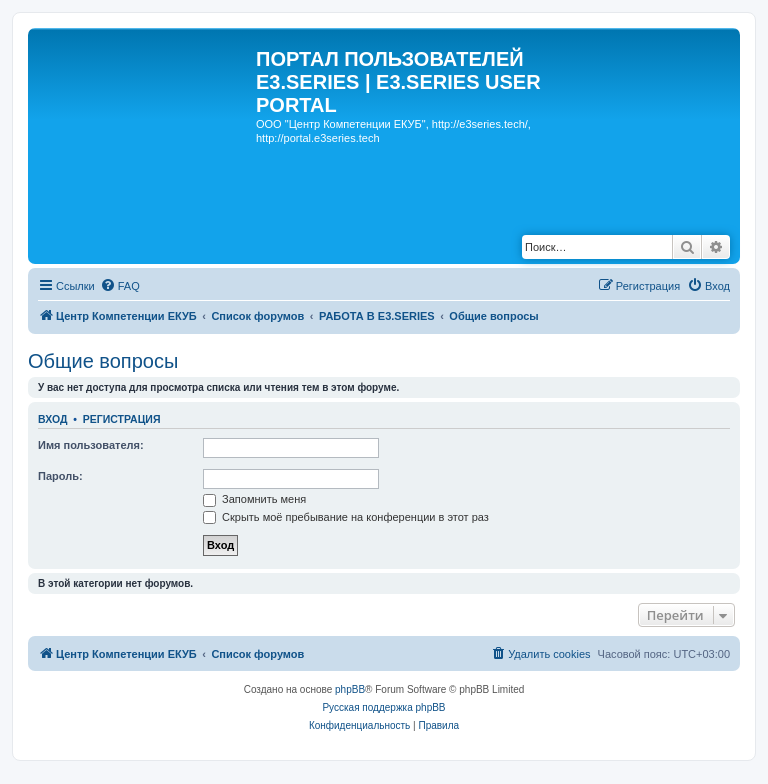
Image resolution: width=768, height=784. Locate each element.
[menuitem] (120, 286)
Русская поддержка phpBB (383, 707)
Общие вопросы (103, 361)
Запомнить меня (254, 499)
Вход (52, 419)
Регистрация (122, 419)
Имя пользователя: (91, 445)
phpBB (350, 689)
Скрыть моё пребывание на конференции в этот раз (346, 517)
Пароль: (60, 476)
